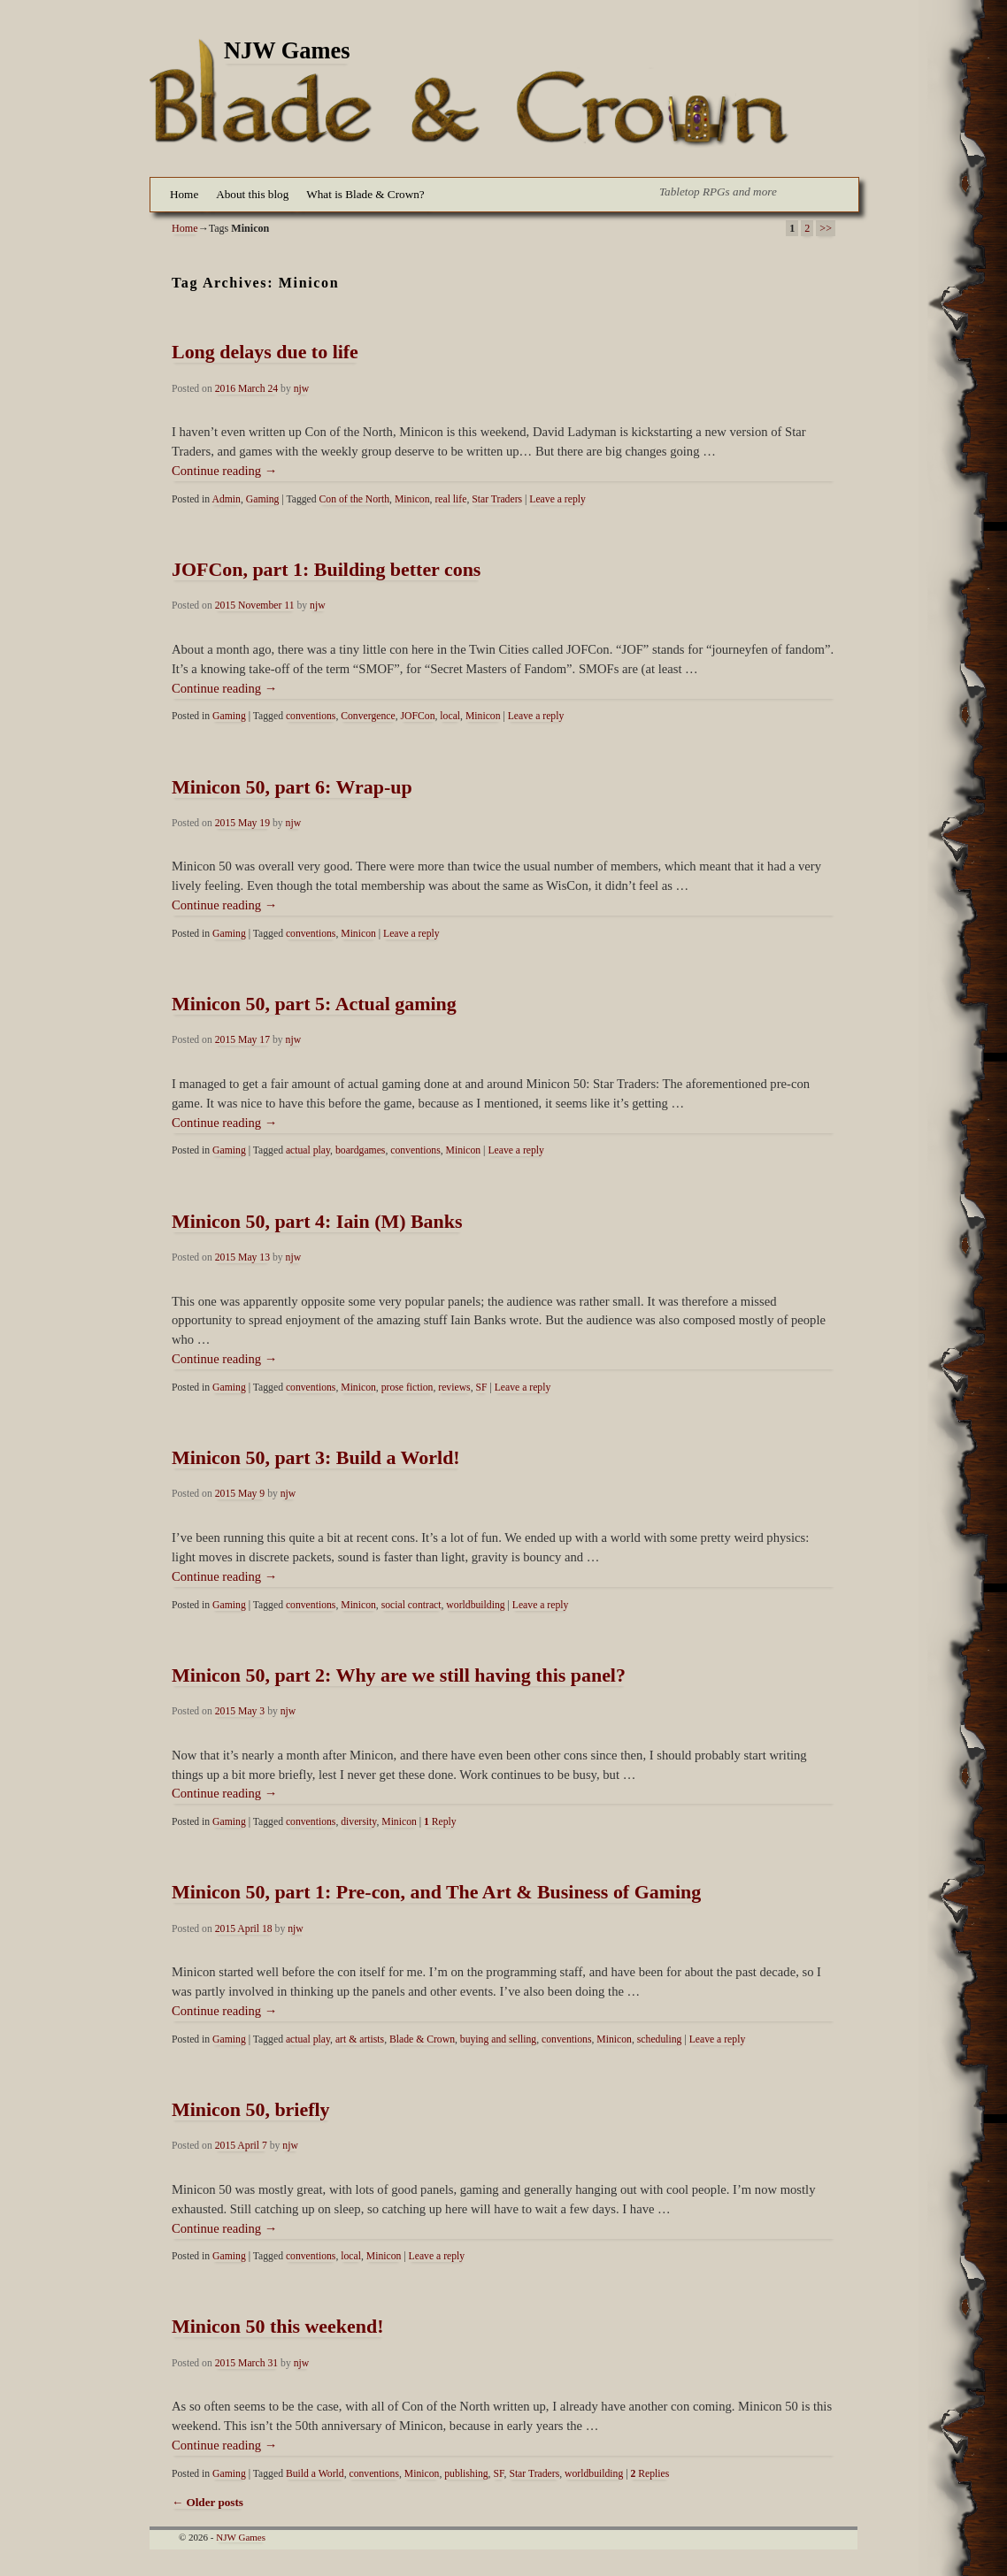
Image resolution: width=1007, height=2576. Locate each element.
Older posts (207, 2502)
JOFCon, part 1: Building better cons (326, 569)
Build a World (315, 2474)
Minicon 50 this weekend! (278, 2326)
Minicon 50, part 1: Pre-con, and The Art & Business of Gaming (436, 1892)
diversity (358, 1822)
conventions (310, 716)
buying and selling (498, 2039)
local (450, 716)
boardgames (360, 1150)
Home (184, 194)
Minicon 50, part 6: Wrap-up (292, 787)
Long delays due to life (265, 352)
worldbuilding (475, 1605)
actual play (308, 1150)
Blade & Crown (422, 2039)
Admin (225, 499)
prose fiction (407, 1387)
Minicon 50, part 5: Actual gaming (314, 1004)
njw (302, 389)
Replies (649, 2474)
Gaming (263, 499)
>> (825, 228)
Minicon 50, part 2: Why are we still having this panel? (399, 1675)
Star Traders (497, 499)
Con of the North (354, 499)
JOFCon (418, 716)
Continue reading (224, 471)
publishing (466, 2474)
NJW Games (287, 50)
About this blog (252, 194)
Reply (440, 1822)
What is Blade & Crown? (365, 194)
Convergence (368, 716)
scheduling (659, 2039)
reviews (454, 1387)
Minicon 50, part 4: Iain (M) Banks (317, 1221)
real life (450, 499)
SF (481, 1387)
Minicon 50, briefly (251, 2109)
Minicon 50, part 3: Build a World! (316, 1457)
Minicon (412, 499)
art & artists (359, 2039)
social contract (411, 1605)
